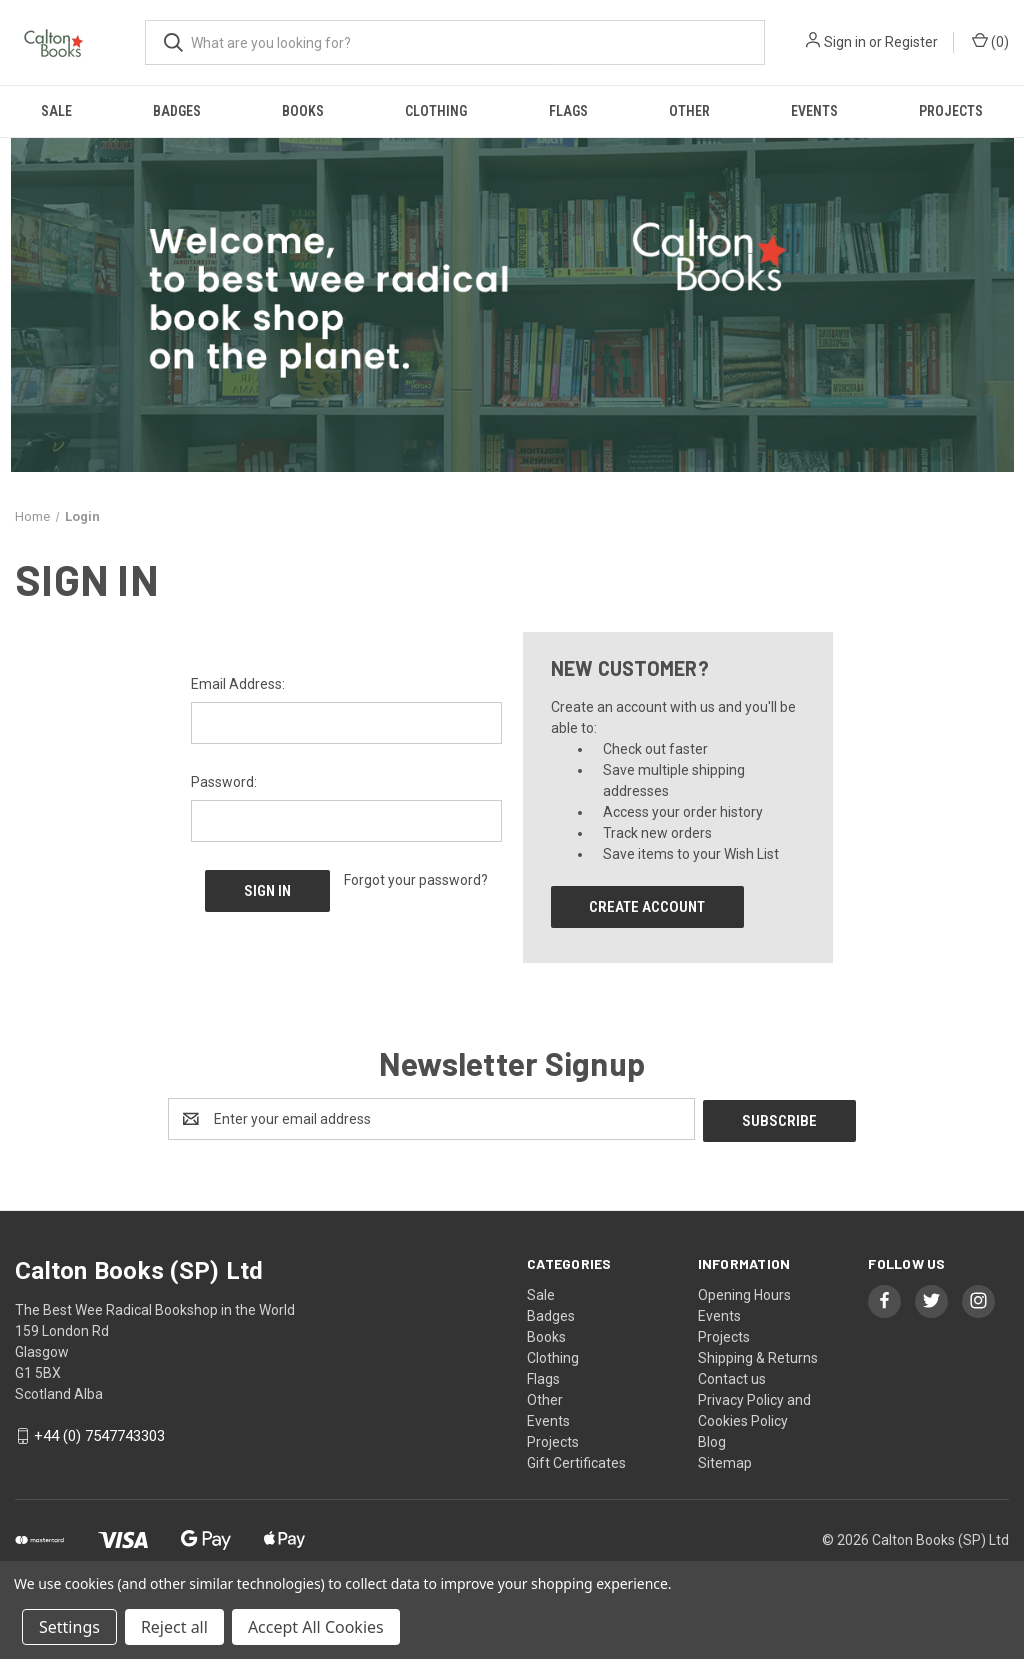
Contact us (732, 1377)
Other (689, 111)
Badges (177, 111)
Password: (224, 782)
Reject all (174, 1627)
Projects (951, 111)
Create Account (647, 907)
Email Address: (238, 684)
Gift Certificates (576, 1461)
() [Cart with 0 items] (990, 41)
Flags (568, 111)
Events (814, 111)
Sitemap (725, 1461)
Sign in (845, 42)
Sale (56, 111)
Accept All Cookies (316, 1627)
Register (911, 42)
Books (303, 111)
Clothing (436, 111)
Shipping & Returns (758, 1356)
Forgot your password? (416, 880)
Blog (712, 1440)
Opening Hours (744, 1293)
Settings (69, 1627)
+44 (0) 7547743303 (99, 1434)
